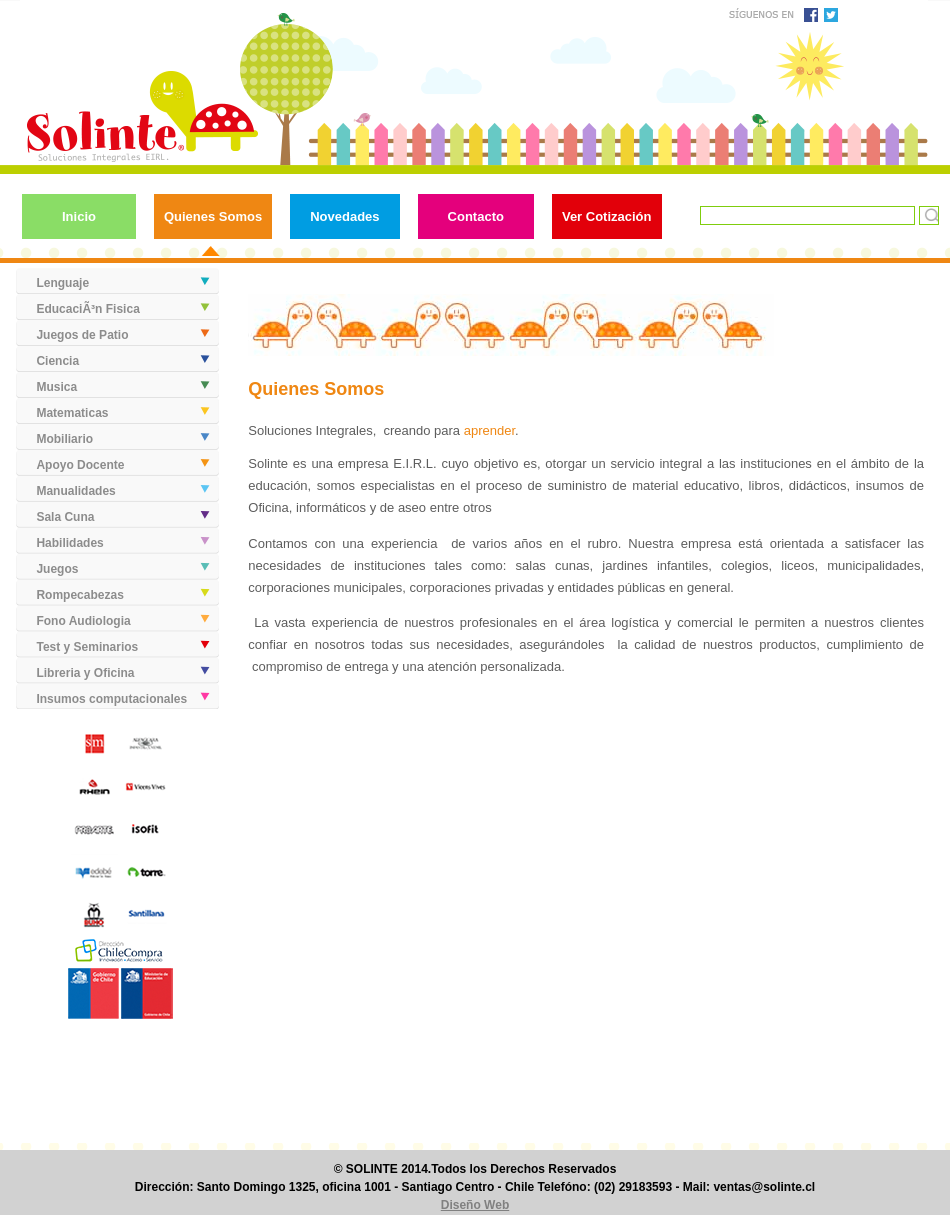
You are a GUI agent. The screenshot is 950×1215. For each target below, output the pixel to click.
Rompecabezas (79, 595)
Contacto (476, 216)
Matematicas (72, 413)
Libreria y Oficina (85, 673)
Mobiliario (64, 439)
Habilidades (69, 543)
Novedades (344, 216)
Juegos (57, 569)
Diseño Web (475, 1205)
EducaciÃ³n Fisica (87, 309)
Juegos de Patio (82, 335)
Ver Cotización (607, 216)
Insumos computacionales (111, 699)
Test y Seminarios (87, 647)
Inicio (79, 216)
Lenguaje (62, 283)
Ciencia (57, 361)
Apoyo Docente (80, 465)
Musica (56, 387)
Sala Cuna (65, 517)
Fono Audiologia (83, 621)
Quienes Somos (213, 216)
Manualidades (75, 491)
